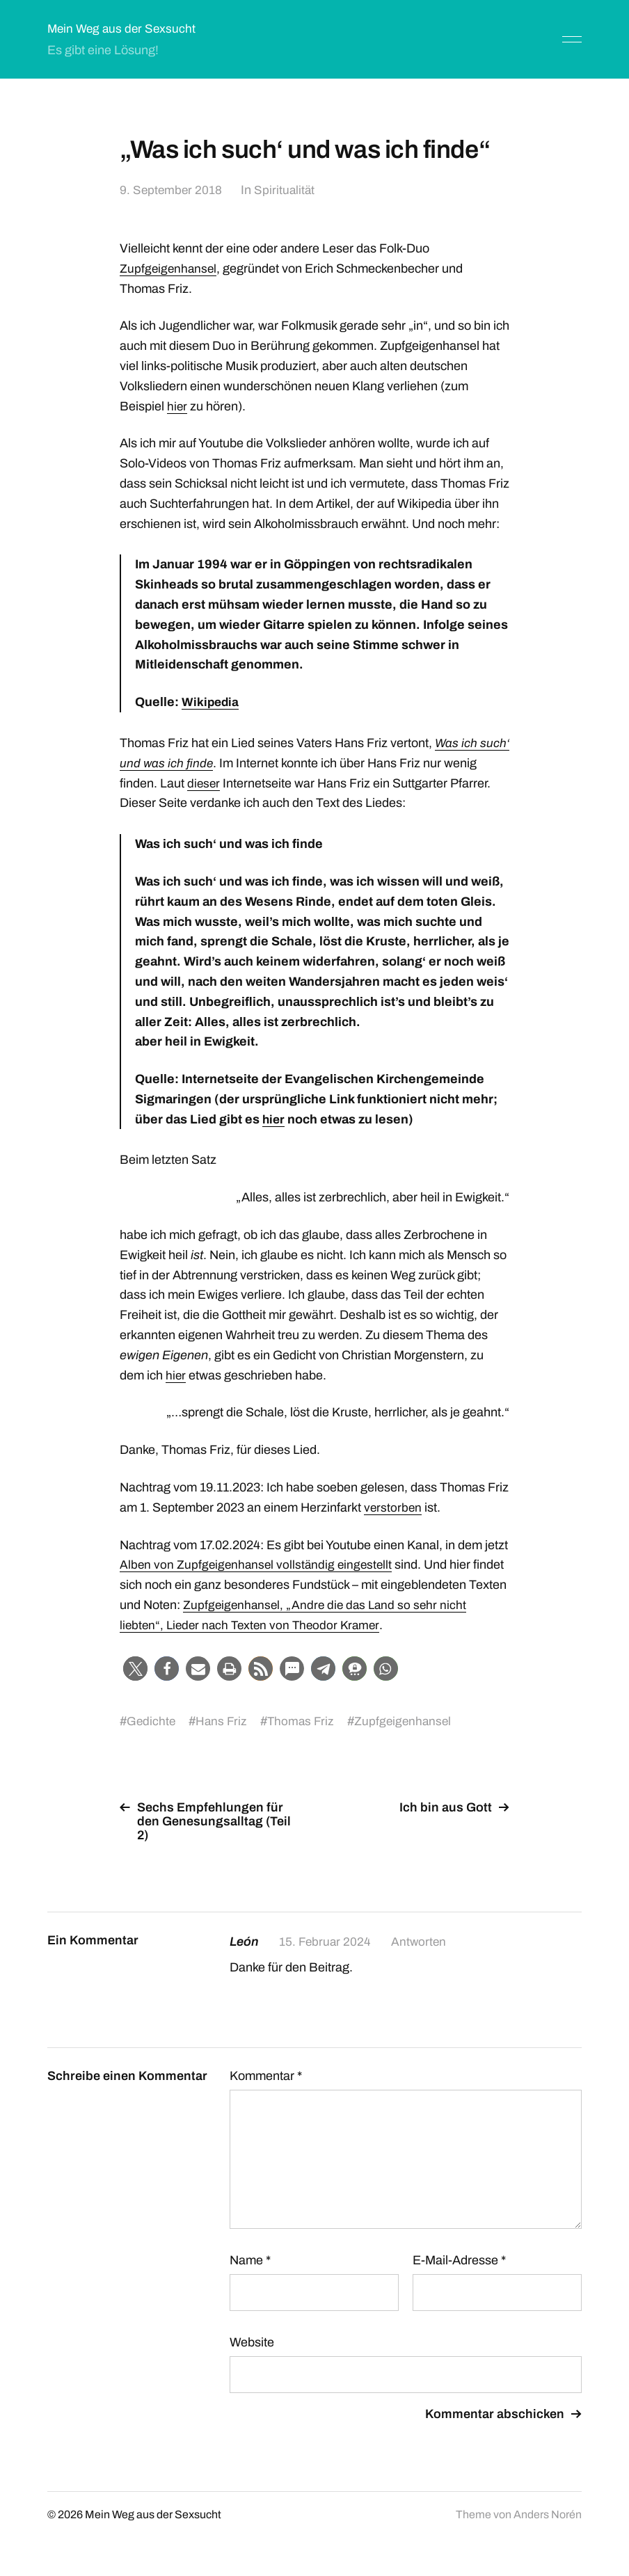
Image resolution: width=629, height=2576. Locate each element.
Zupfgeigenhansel (169, 268)
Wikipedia (211, 702)
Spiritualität (287, 190)
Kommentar (266, 2076)
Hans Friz (223, 1721)
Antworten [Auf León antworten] (421, 1942)
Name (250, 2260)
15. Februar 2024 (326, 1942)
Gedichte (152, 1721)
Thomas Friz (304, 1721)
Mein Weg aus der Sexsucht (123, 28)
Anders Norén (547, 2514)
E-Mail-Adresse (459, 2260)
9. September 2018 (172, 190)
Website (252, 2342)
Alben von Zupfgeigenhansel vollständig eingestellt (259, 1564)
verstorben (393, 1507)
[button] (135, 1668)
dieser (240, 783)
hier (177, 406)
